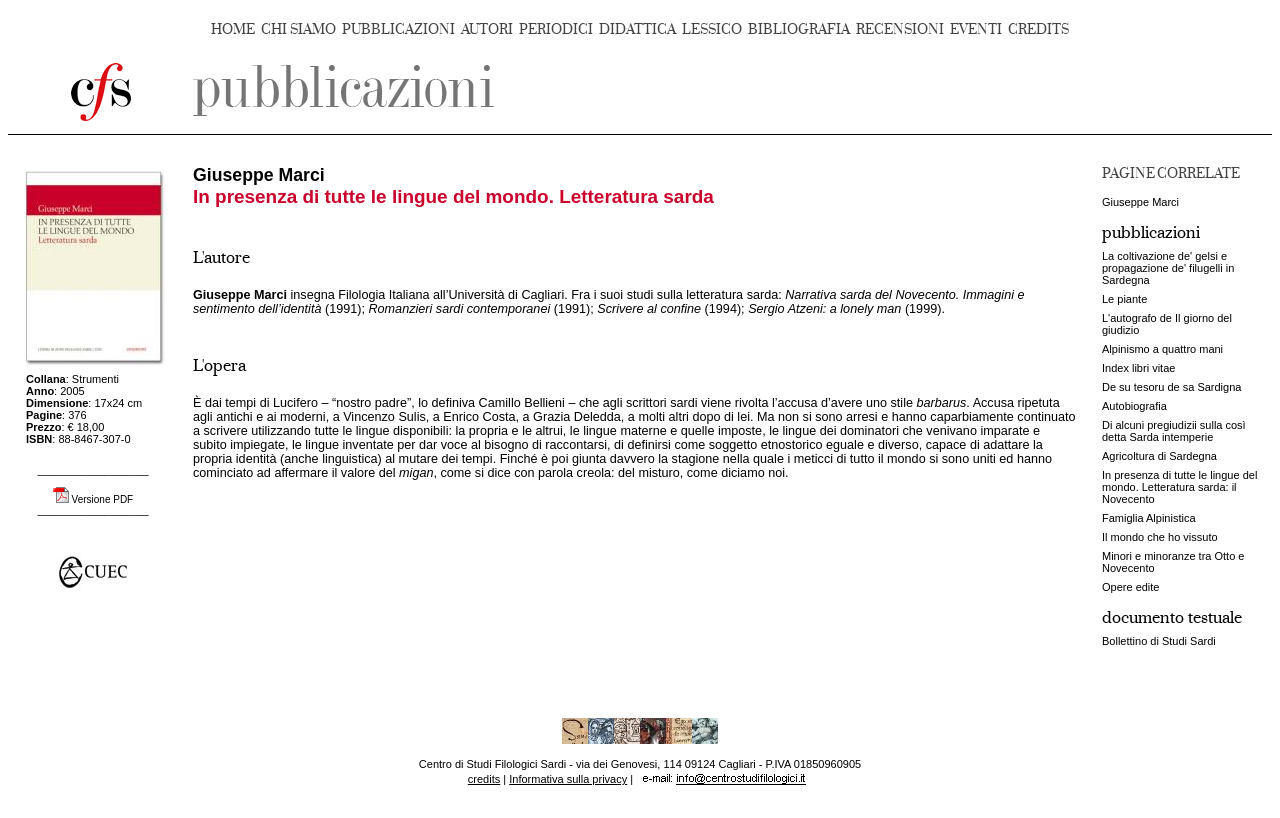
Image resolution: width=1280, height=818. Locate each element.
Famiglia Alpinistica (1149, 518)
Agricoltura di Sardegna (1159, 456)
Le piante (1124, 299)
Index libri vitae (1138, 368)
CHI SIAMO (298, 29)
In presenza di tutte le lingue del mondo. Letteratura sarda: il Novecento (1179, 487)
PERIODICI (556, 29)
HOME (233, 29)
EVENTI (976, 29)
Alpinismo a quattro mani (1162, 349)
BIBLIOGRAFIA (799, 29)
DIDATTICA (637, 29)
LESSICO (712, 29)
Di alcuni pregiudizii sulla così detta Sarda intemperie (1174, 431)
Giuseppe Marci (1140, 202)
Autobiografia (1134, 406)
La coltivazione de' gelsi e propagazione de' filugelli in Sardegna (1168, 268)
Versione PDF (103, 499)
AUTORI (487, 29)
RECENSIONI (900, 29)
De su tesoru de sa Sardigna (1171, 387)
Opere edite (1130, 587)
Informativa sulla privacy (568, 779)
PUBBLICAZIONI (398, 29)
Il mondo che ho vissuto (1160, 537)
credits (484, 779)
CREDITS (1038, 29)
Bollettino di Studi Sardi (1159, 641)
